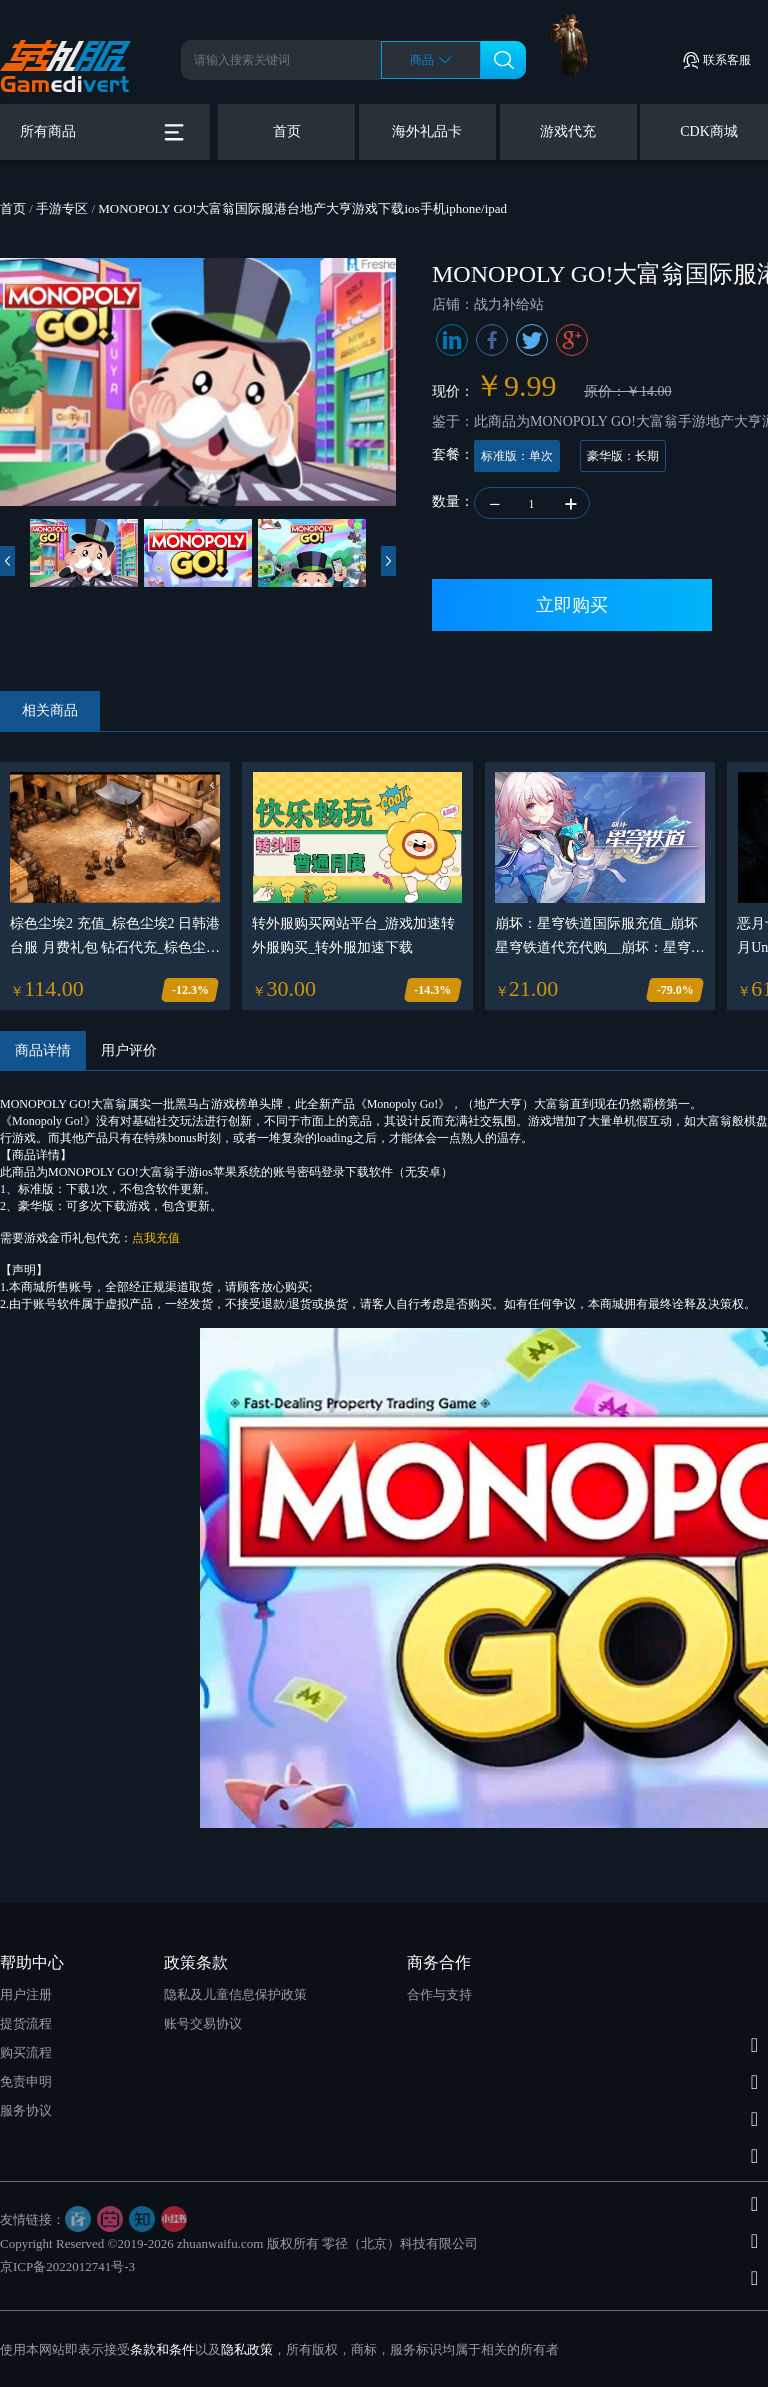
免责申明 (26, 2081)
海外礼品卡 (427, 131)
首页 (287, 131)
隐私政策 (247, 2349)
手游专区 (62, 208)
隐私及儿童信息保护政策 (235, 1994)
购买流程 (26, 2052)
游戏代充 (568, 131)
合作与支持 (439, 1994)
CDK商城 (709, 131)
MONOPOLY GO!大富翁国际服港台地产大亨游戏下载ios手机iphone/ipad (302, 208)
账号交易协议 (203, 2023)
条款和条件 (162, 2349)
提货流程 (26, 2023)
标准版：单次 (517, 456)
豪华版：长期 (623, 456)
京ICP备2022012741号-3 (67, 2266)
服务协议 (26, 2110)
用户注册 (26, 1994)
